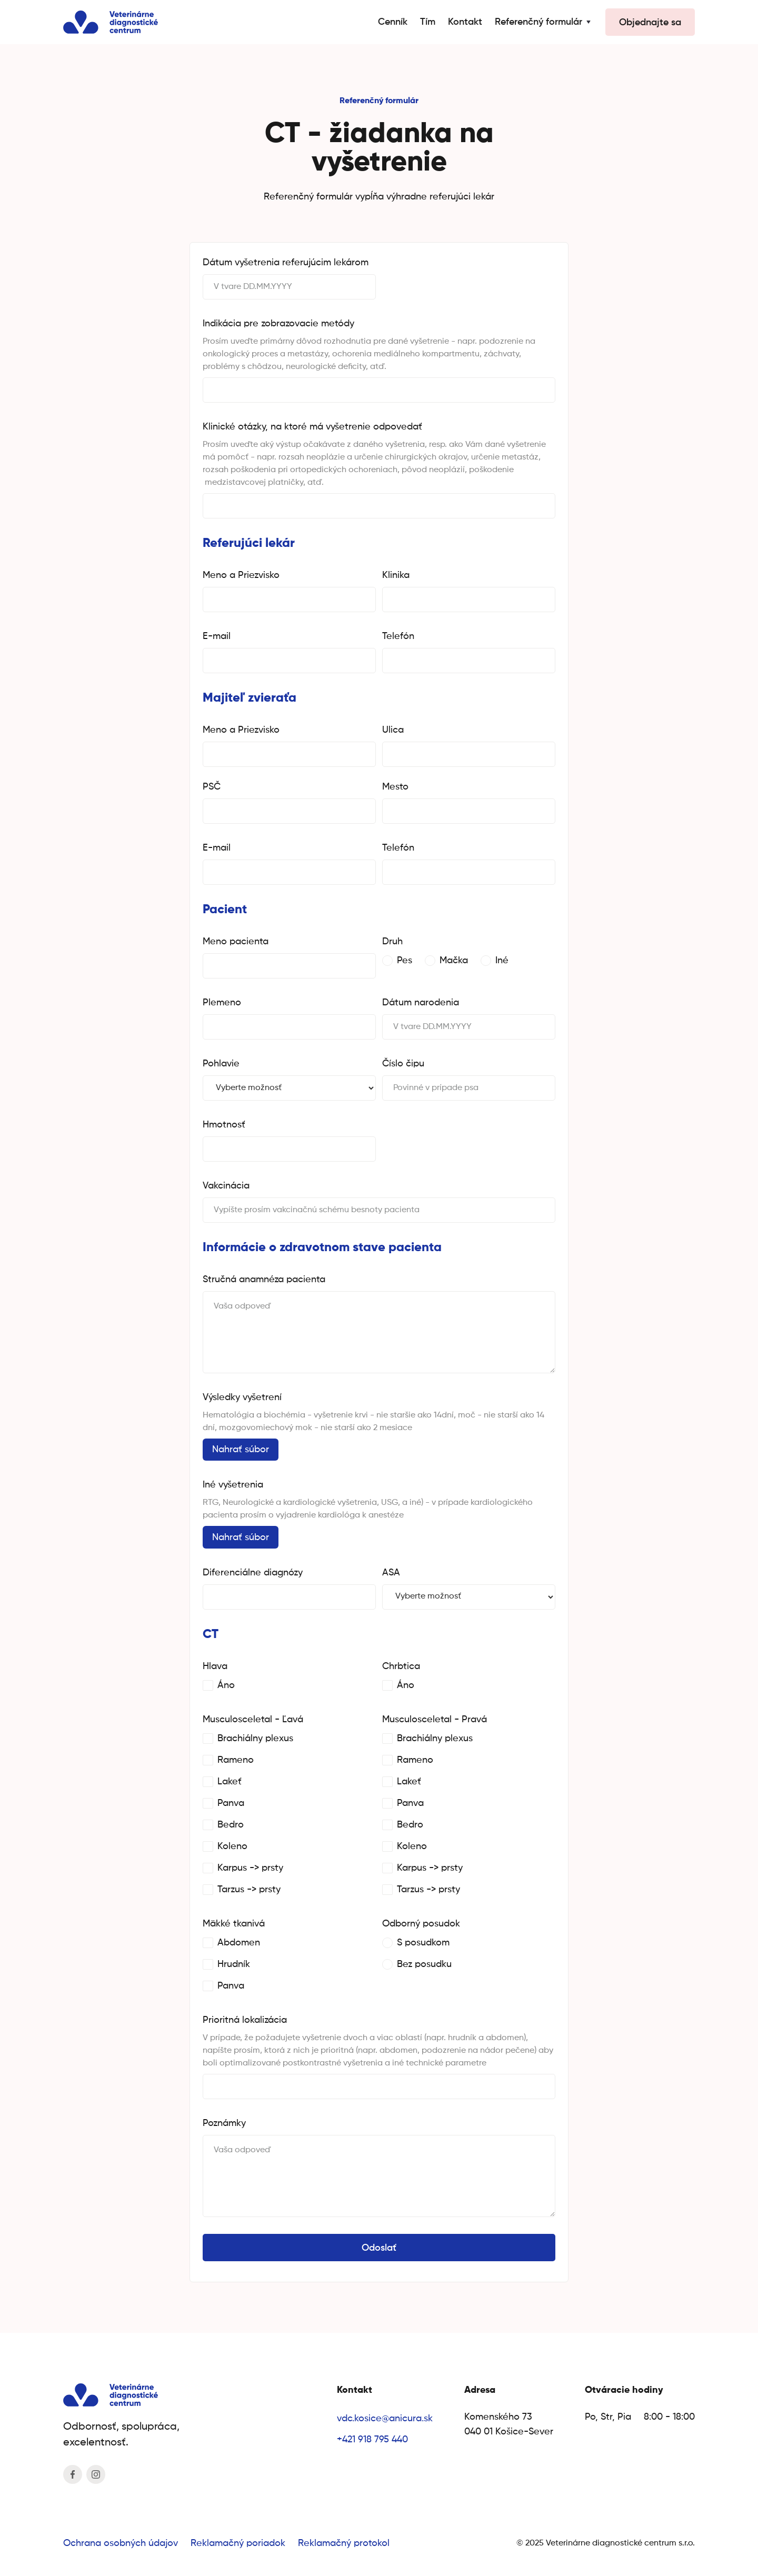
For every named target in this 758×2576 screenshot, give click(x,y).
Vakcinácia (226, 1186)
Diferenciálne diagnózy (253, 1572)
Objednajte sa (650, 22)
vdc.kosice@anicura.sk (385, 2418)
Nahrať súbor (240, 1449)
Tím (427, 22)
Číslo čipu (403, 1064)
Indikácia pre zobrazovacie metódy (278, 323)
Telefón (398, 636)
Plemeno (222, 1002)
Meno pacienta (235, 941)
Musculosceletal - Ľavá (253, 1719)
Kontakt (465, 22)
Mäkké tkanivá (234, 1924)
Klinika (396, 575)
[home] (110, 22)
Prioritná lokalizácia (245, 2020)
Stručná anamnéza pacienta (264, 1279)
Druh (392, 941)
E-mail (217, 636)
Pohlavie (221, 1064)
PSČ (212, 787)
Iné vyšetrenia (233, 1485)
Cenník (392, 22)
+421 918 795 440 (372, 2439)
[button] (543, 22)
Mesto (395, 787)
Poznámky (224, 2123)
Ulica (393, 730)
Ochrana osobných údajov (120, 2543)
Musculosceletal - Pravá (434, 1719)
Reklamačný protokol (344, 2543)
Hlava (215, 1666)
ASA (391, 1572)
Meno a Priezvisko (241, 575)
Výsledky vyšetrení (242, 1397)
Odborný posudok (421, 1924)
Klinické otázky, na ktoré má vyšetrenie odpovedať (312, 427)
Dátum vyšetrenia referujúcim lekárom (285, 262)
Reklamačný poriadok (238, 2543)
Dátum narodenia (420, 1002)
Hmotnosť (224, 1125)
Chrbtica (401, 1666)
